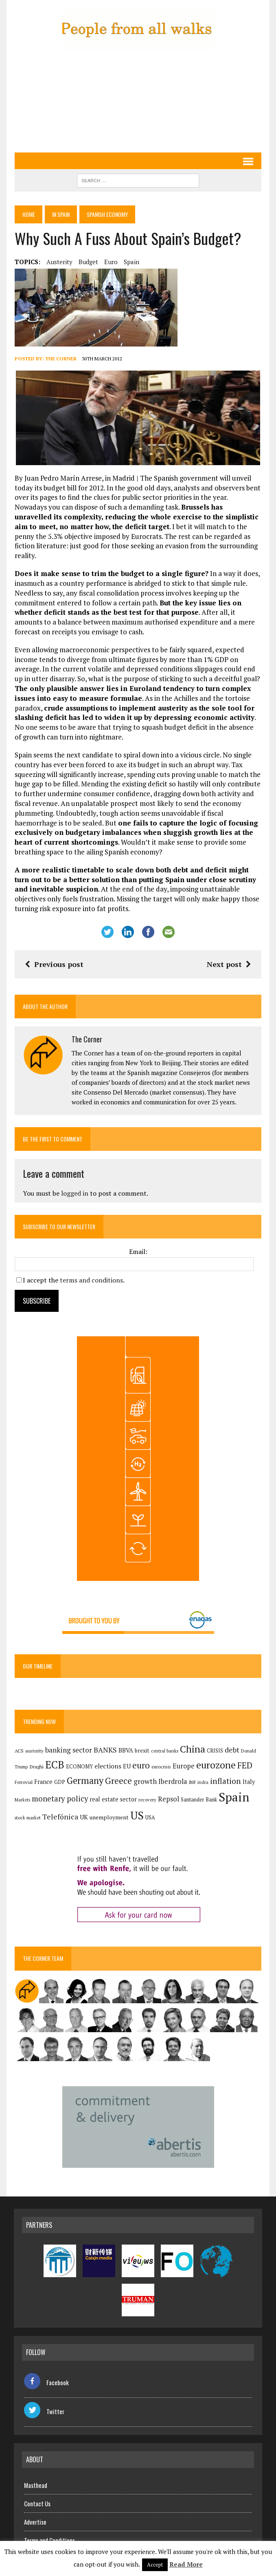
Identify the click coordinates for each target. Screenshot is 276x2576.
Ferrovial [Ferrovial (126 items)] (23, 1772)
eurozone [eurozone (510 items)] (215, 1755)
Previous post (53, 954)
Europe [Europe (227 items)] (183, 1756)
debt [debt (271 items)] (231, 1740)
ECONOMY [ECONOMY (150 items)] (78, 1757)
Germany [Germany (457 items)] (84, 1771)
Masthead (35, 2475)
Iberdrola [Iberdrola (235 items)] (172, 1771)
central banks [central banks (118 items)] (163, 1741)
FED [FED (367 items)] (244, 1755)
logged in (74, 1183)
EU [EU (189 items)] (126, 1757)
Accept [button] (155, 2564)
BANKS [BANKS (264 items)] (104, 1740)
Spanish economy (110, 214)
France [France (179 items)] (42, 1772)
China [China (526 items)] (191, 1739)
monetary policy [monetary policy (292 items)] (59, 1789)
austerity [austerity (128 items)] (33, 1741)
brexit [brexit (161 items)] (141, 1740)
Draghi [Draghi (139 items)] (35, 1757)
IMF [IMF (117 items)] (191, 1772)
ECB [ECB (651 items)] (54, 1755)
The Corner (60, 358)
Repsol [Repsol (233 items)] (167, 1789)
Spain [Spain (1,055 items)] (233, 1787)
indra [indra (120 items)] (202, 1772)
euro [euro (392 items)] (140, 1755)
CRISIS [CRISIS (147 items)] (214, 1740)
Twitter (44, 2401)
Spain (130, 262)
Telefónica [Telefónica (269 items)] (48, 1807)
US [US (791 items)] (124, 1806)
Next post (230, 954)
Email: (138, 1242)
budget (87, 262)
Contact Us (37, 2493)
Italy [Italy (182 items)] (248, 1772)
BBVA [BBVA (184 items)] (125, 1740)
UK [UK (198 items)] (71, 1807)
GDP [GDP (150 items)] (58, 1772)
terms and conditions (90, 1270)
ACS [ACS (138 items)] (18, 1740)
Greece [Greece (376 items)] (117, 1771)
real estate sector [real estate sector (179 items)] (112, 1790)
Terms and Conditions (49, 2530)
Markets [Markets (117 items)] (21, 1790)
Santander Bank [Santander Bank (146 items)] (198, 1790)
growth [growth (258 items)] (144, 1771)
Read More (186, 2564)
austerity (59, 262)
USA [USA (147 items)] (137, 1808)
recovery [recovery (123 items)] (147, 1790)
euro (110, 262)
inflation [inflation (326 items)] (224, 1771)
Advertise (35, 2512)
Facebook (46, 2372)
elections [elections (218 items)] (107, 1756)
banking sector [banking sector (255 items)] (67, 1740)
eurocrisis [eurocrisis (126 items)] (160, 1757)
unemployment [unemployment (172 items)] (96, 1808)
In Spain (62, 214)
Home (28, 214)
